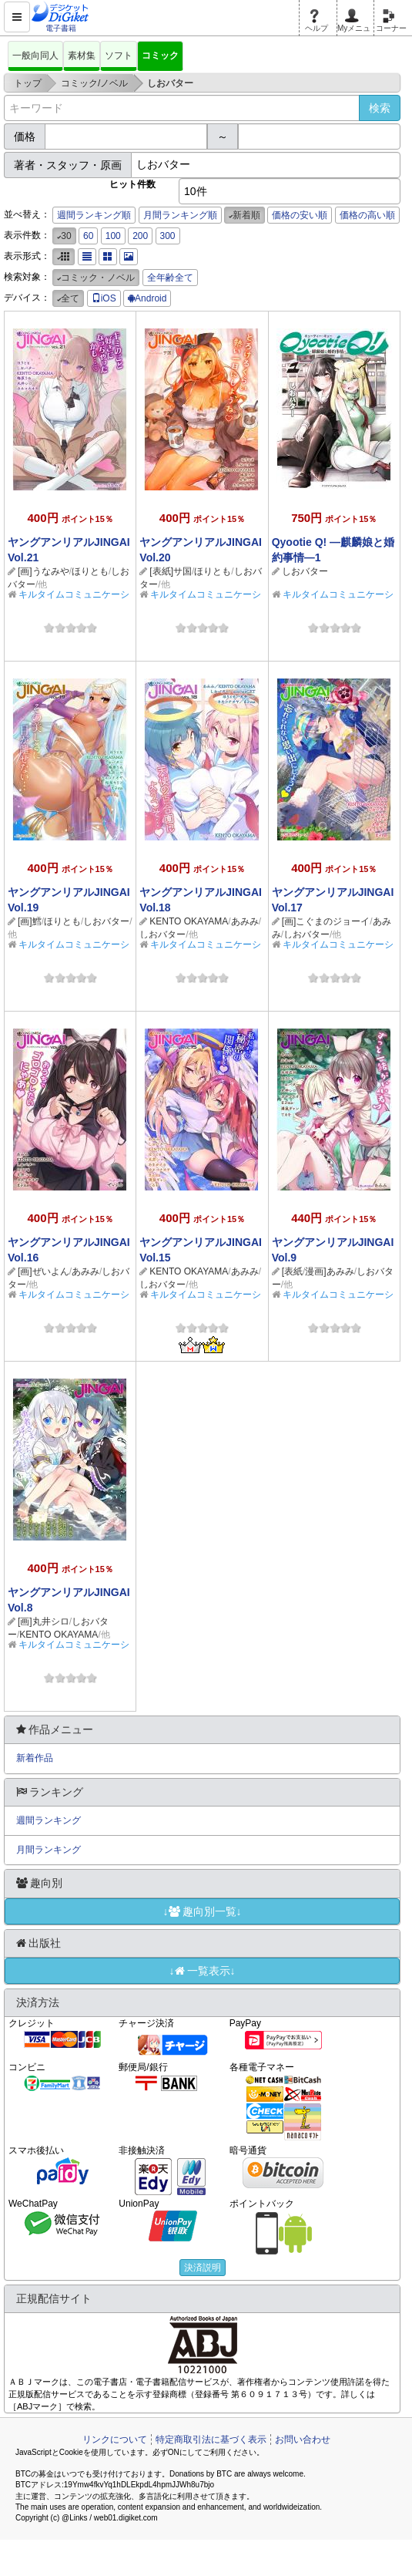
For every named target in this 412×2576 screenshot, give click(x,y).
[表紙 (292, 1271)
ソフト (118, 55)
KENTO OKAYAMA (188, 921)
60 (88, 236)
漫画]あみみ (329, 1271)
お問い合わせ (302, 2439)
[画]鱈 (30, 921)
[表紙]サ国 (170, 571)
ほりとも (90, 571)
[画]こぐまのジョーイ (326, 921)
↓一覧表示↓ (202, 1971)
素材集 (81, 55)
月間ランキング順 (180, 215)
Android (147, 298)
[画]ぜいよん (43, 1271)
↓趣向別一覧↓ (202, 1911)
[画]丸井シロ (43, 1621)
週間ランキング (48, 1820)
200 (140, 236)
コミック (160, 55)
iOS (104, 298)
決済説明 (202, 2267)
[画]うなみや (43, 571)
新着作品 (34, 1758)
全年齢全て (170, 277)
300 (168, 236)
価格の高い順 (367, 215)
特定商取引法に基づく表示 (211, 2439)
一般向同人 (35, 55)
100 (113, 236)
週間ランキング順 (94, 215)
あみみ (245, 921)
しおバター (305, 571)
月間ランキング (48, 1849)
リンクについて (114, 2439)
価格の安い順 (299, 215)
